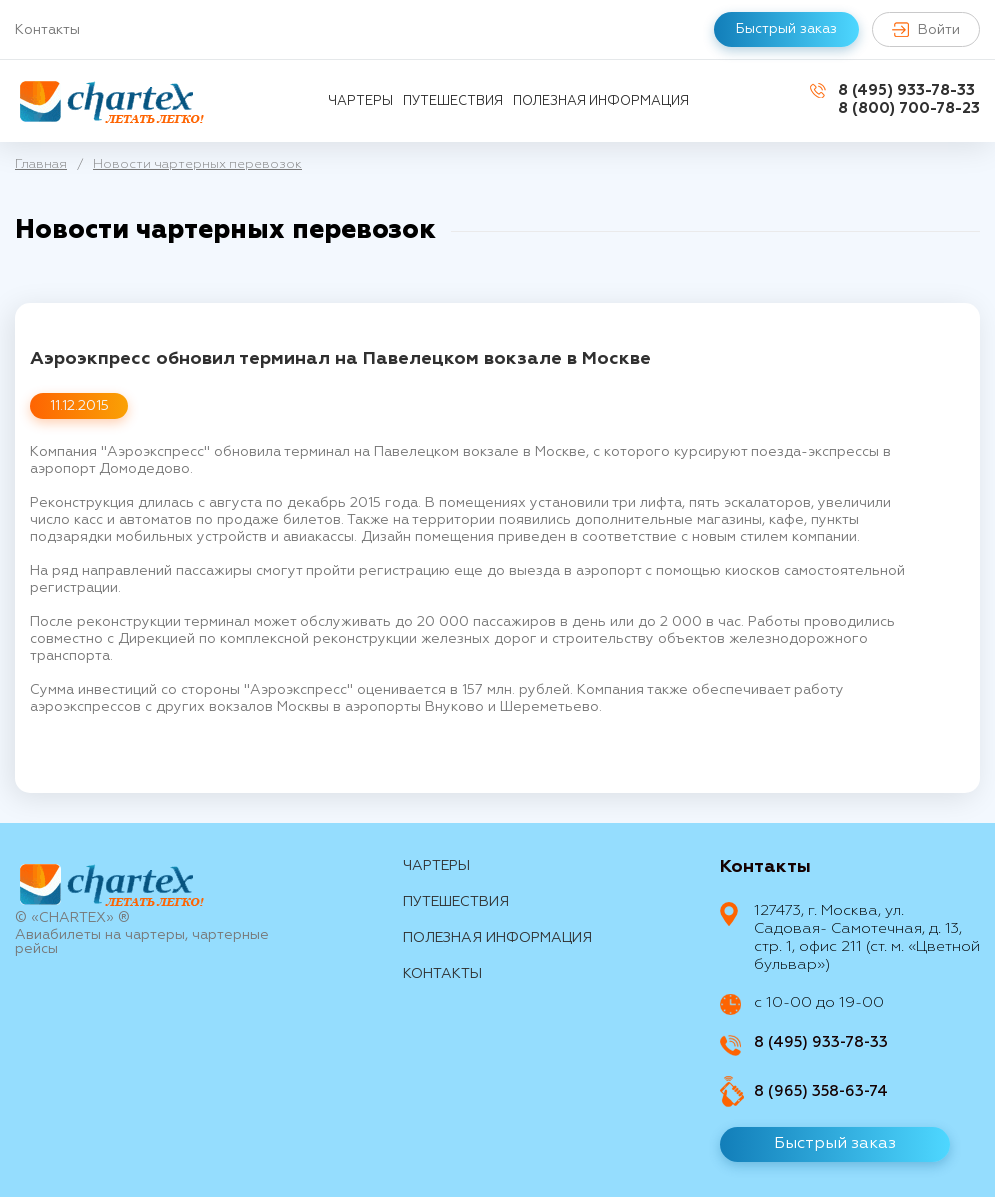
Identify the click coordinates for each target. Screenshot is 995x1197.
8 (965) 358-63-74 (821, 1091)
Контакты (47, 30)
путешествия (453, 101)
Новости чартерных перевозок (197, 164)
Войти (926, 29)
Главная (41, 164)
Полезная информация (601, 101)
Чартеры (360, 101)
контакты (442, 974)
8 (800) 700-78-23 (909, 108)
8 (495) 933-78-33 (906, 90)
